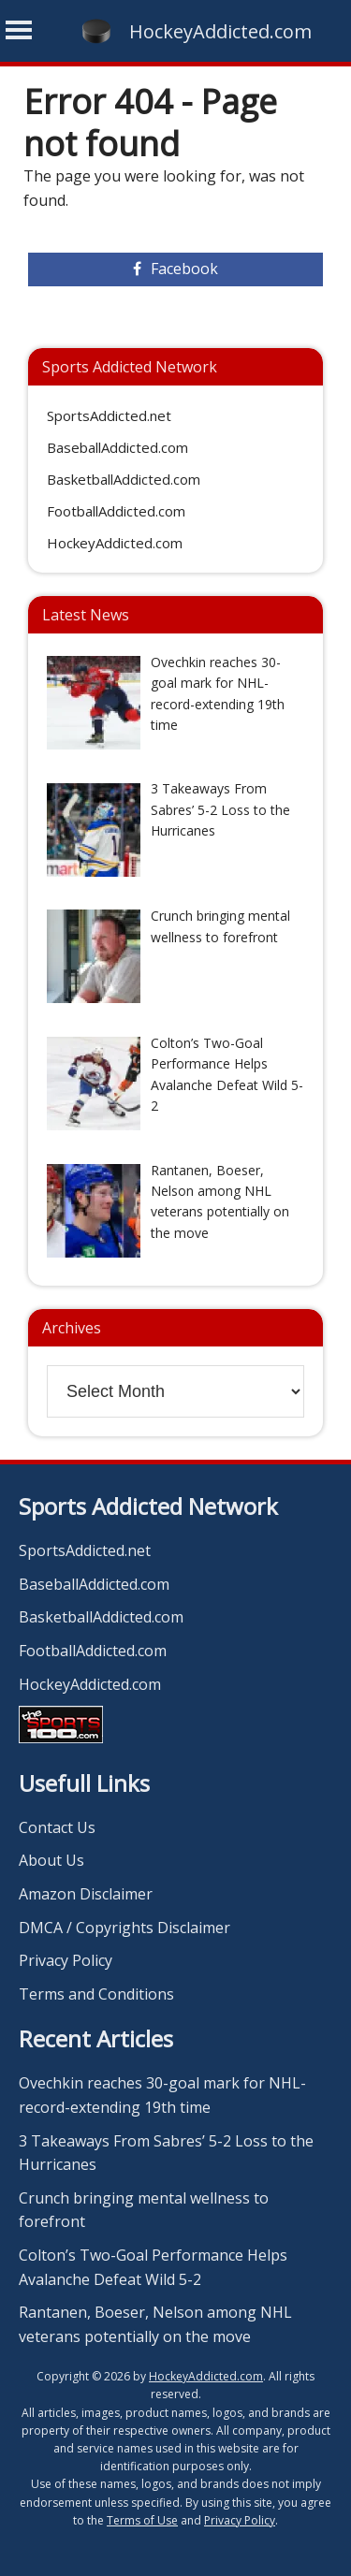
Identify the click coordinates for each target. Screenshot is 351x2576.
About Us (51, 1860)
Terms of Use (142, 2520)
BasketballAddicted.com (123, 479)
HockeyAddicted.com (220, 31)
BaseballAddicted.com (117, 447)
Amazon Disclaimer (86, 1894)
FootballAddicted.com (116, 511)
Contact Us (57, 1827)
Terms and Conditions (96, 1994)
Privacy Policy (65, 1960)
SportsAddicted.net (109, 415)
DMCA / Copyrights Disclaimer (124, 1927)
